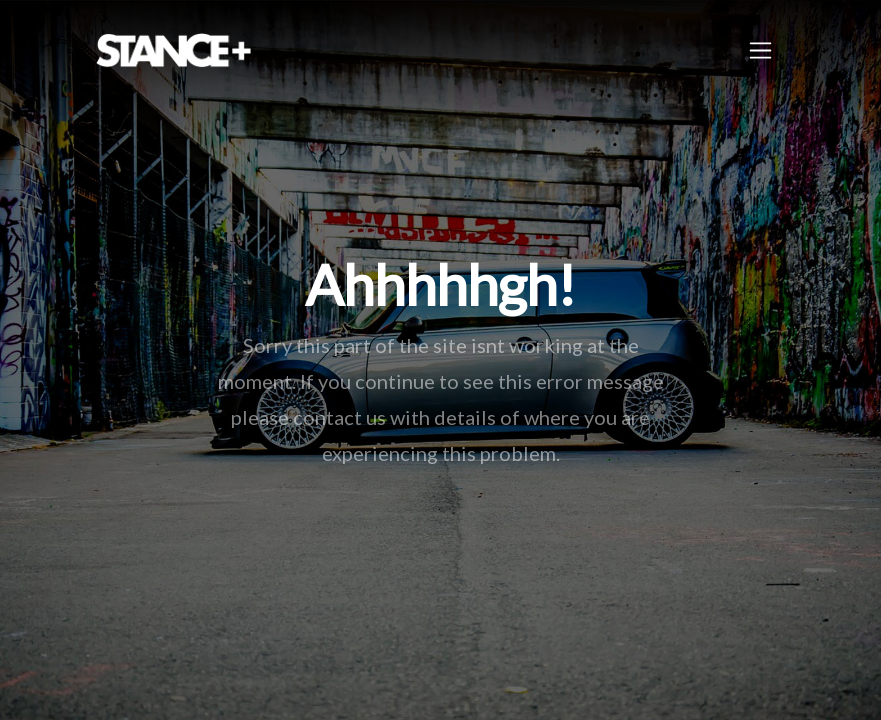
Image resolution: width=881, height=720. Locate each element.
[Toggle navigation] (760, 50)
